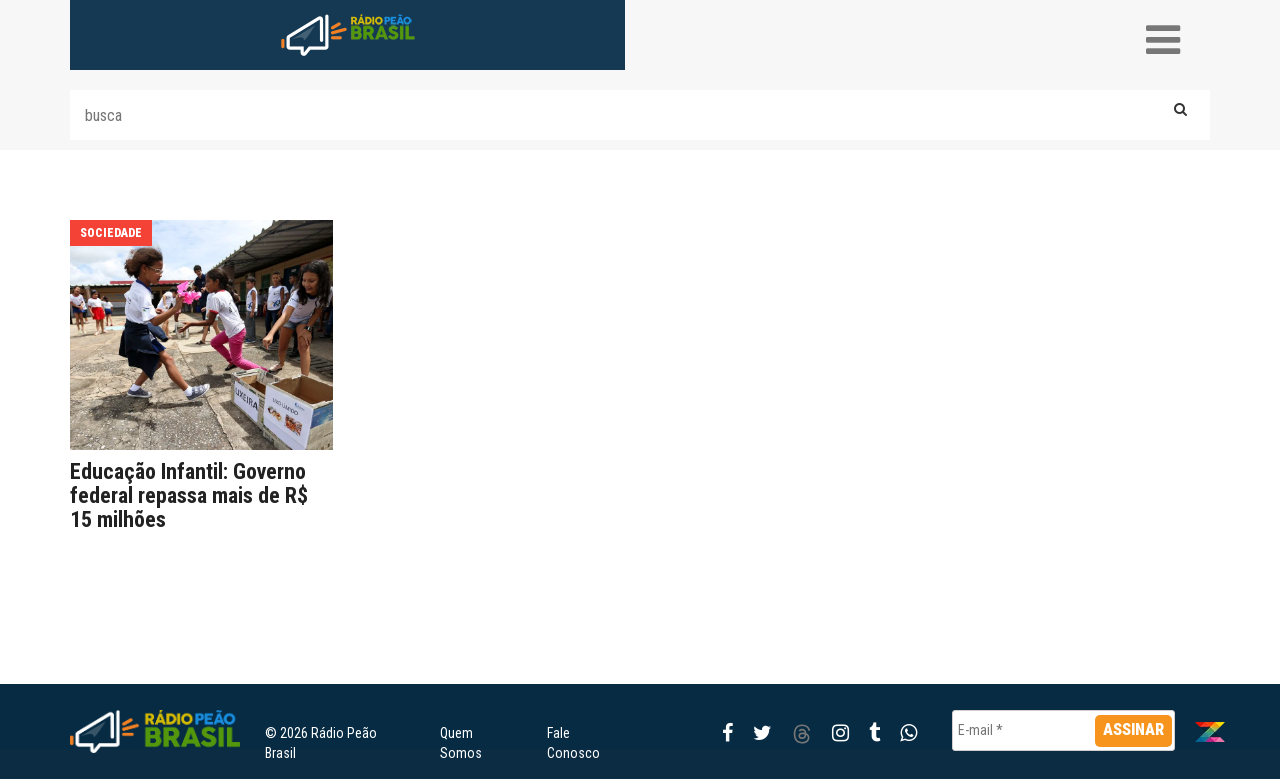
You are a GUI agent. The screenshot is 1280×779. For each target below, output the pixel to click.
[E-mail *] (1063, 730)
